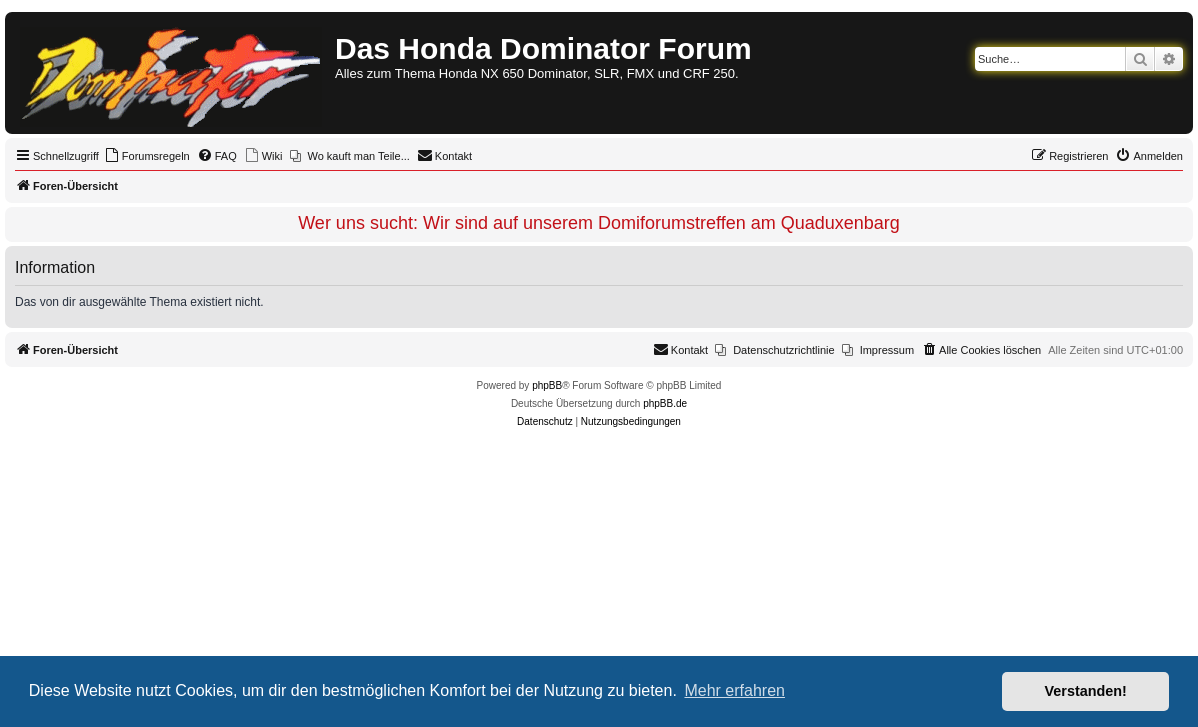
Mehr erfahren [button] (734, 690)
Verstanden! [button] (1086, 691)
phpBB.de (665, 403)
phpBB (547, 385)
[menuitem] (147, 156)
